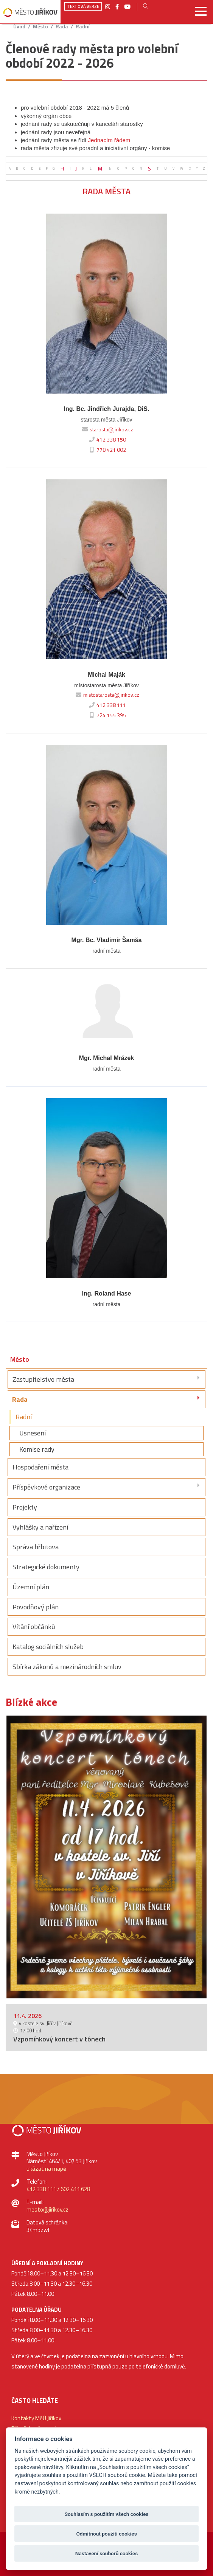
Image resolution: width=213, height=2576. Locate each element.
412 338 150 (106, 439)
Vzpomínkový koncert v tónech (59, 2039)
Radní (82, 26)
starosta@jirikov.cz (106, 429)
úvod (19, 26)
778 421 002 (106, 450)
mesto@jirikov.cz (47, 2209)
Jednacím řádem (109, 140)
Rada (62, 26)
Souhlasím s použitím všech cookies (107, 2514)
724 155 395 (106, 715)
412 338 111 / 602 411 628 (58, 2189)
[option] (106, 1857)
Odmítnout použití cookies (106, 2534)
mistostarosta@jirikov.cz (106, 695)
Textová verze (83, 6)
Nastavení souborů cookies (106, 2553)
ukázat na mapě (46, 2168)
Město (40, 26)
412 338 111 (106, 705)
